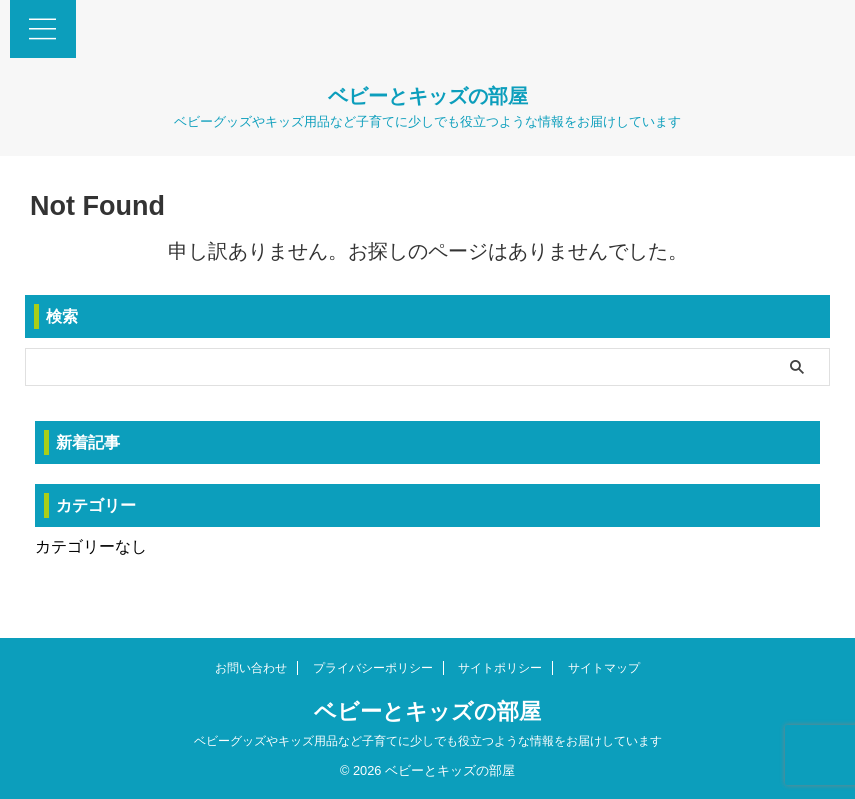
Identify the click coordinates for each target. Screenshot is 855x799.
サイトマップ (604, 668)
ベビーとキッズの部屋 (428, 96)
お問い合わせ (251, 668)
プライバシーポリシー (373, 668)
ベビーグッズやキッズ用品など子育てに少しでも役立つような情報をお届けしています (428, 741)
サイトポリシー (500, 668)
